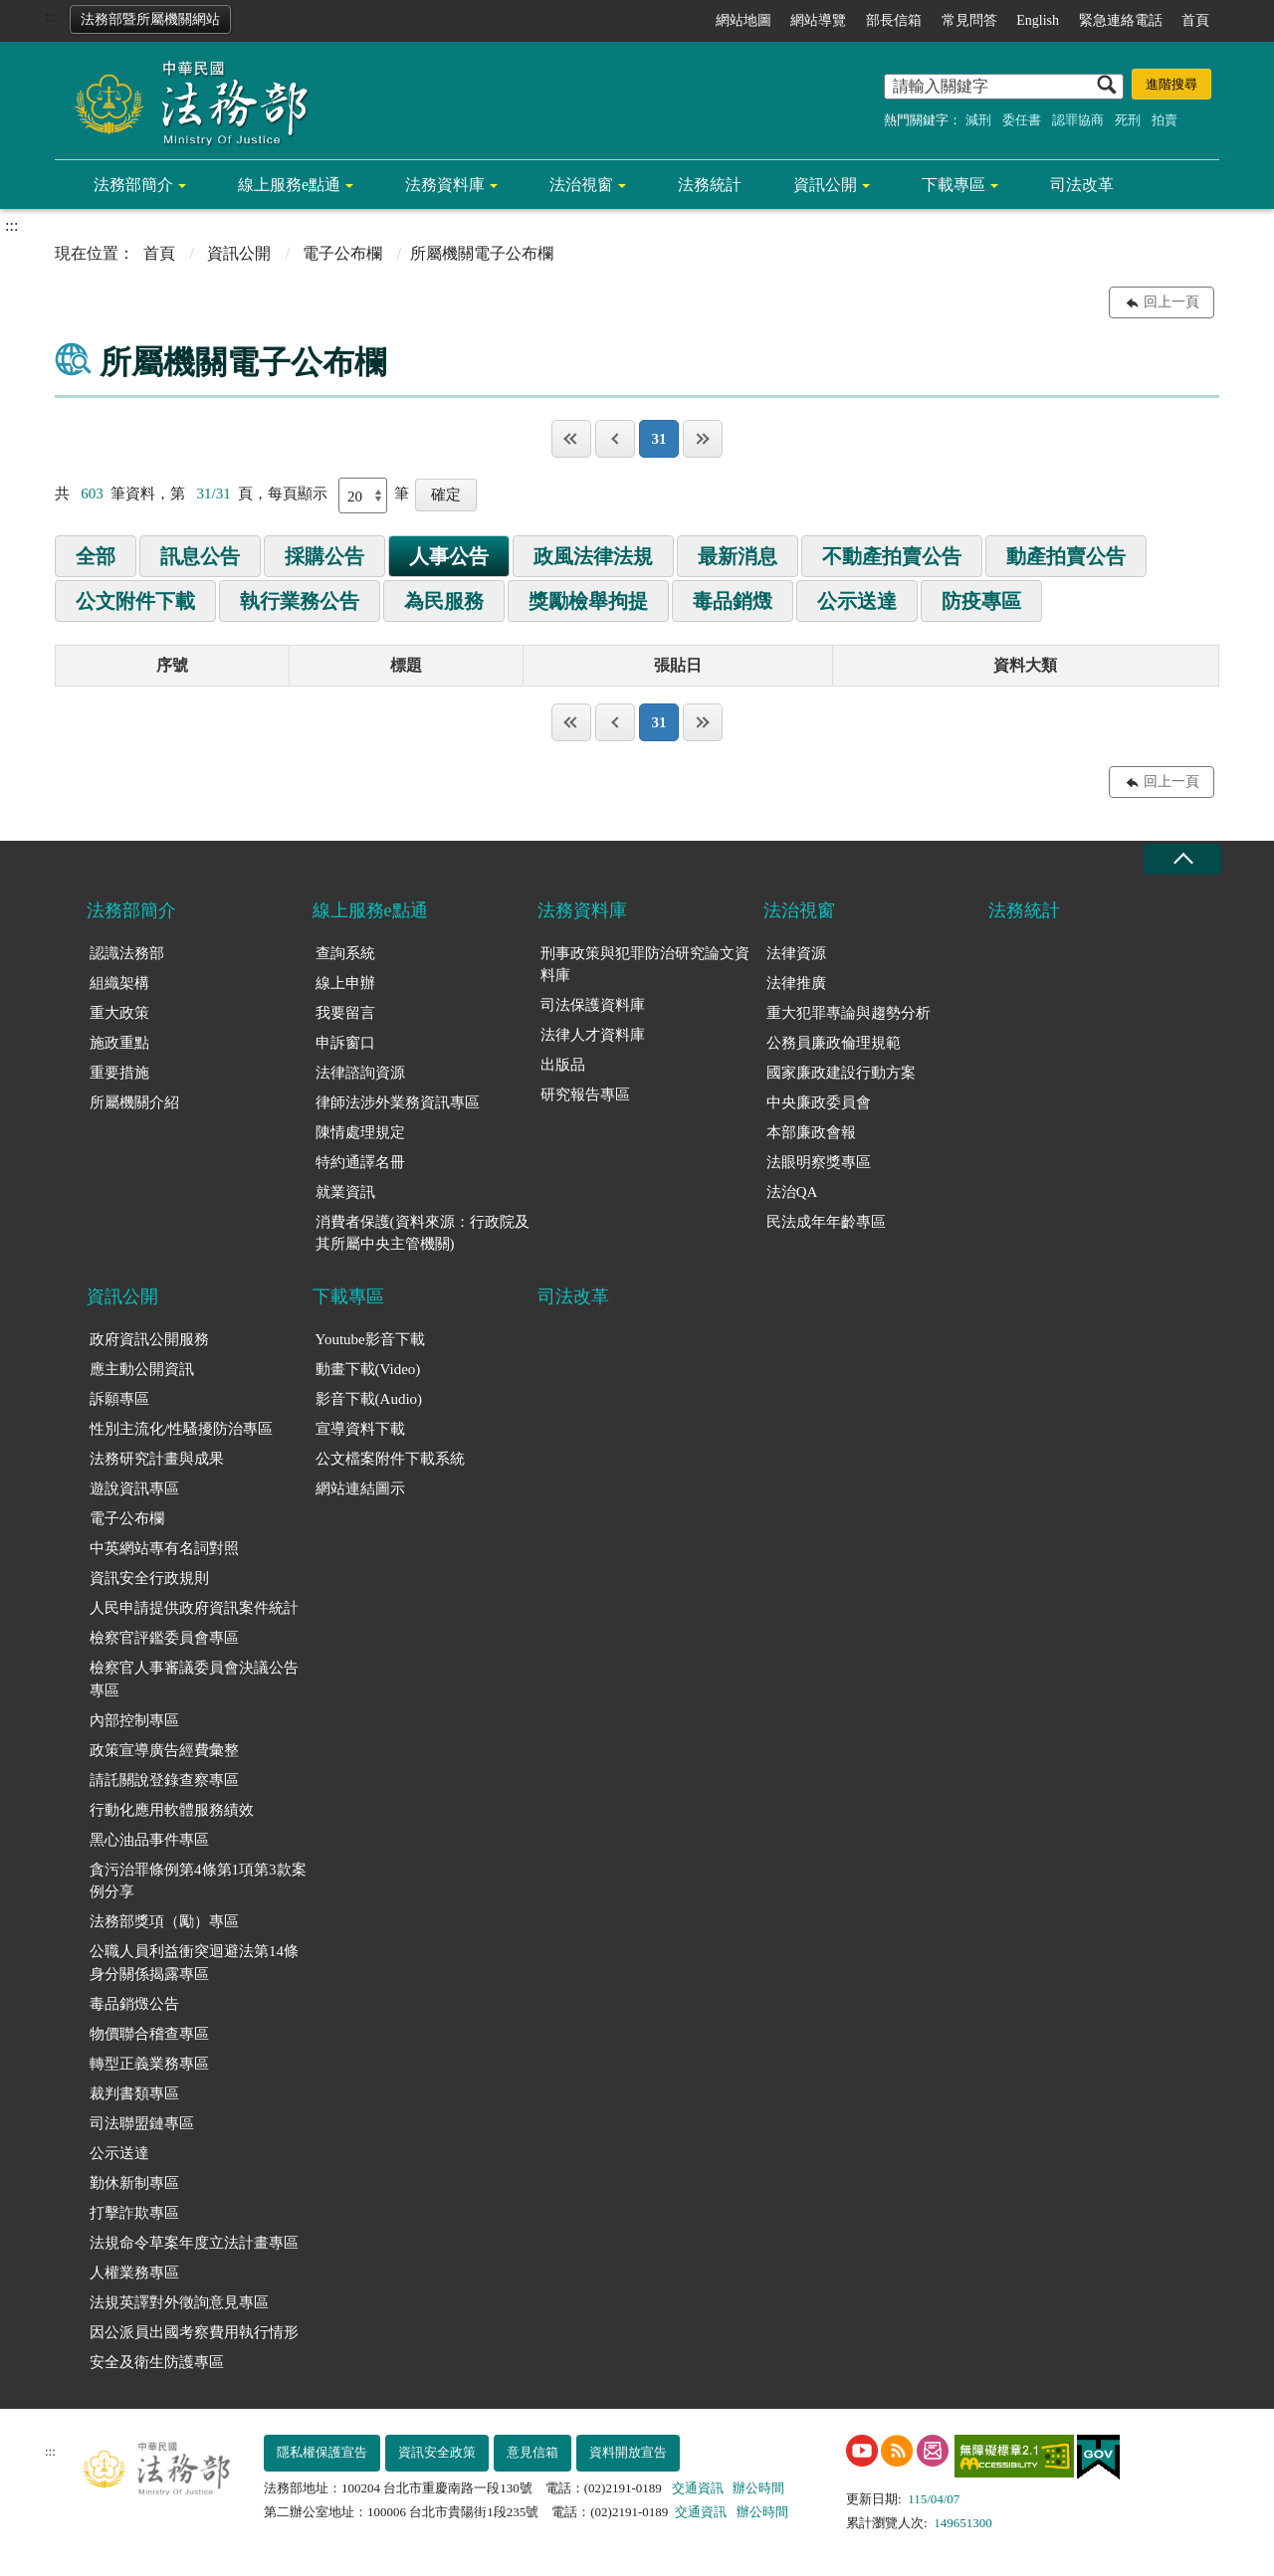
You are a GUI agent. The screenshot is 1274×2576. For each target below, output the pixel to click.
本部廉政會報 (811, 1132)
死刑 (1128, 119)
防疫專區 (981, 601)
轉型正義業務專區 (149, 2064)
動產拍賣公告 (1066, 556)
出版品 (562, 1065)
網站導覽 (818, 20)
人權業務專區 (134, 2272)
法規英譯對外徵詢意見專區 (179, 2302)
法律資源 (796, 953)
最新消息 (737, 556)
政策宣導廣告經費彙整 (164, 1750)
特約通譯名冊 (360, 1162)
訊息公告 (200, 556)
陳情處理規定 (360, 1132)
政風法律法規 (593, 556)
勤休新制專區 (134, 2183)
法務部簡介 (133, 184)
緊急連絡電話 (1121, 20)
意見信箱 (532, 2452)
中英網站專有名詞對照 (164, 1548)
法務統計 (710, 184)
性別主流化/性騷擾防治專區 (181, 1429)
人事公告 (449, 556)
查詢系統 (345, 953)
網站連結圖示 (360, 1488)
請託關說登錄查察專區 (164, 1780)
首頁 (1195, 20)
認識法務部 (127, 953)
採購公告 (324, 556)
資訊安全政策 (437, 2452)
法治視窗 (581, 184)
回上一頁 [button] (1171, 302)
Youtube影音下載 (370, 1339)
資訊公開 (825, 184)
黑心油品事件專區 (149, 1840)
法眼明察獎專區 (818, 1162)
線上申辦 (345, 983)
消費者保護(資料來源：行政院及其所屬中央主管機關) (423, 1233)
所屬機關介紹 (134, 1102)
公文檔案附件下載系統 (390, 1459)
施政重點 (119, 1043)
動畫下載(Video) (368, 1369)
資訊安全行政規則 (149, 1578)
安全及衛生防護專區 (157, 2362)
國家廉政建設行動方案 (841, 1073)
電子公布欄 (342, 253)
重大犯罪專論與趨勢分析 (848, 1013)
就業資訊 (345, 1192)
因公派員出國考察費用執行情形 (194, 2332)
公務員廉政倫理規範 (833, 1043)
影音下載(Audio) (369, 1399)
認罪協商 (1078, 119)
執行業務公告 (299, 601)
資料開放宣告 (628, 2452)
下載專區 (953, 184)
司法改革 (1082, 184)
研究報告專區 (585, 1094)
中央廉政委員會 (818, 1102)
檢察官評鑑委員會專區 (164, 1638)
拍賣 (1164, 119)
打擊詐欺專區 (134, 2213)
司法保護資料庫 (592, 1005)
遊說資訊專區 (134, 1488)
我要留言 (345, 1013)
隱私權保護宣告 (322, 2452)
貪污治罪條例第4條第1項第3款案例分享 (198, 1881)
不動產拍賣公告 (891, 556)
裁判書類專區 (134, 2093)
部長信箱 (894, 20)
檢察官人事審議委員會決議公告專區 (194, 1679)
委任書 (1021, 119)
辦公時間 (758, 2487)
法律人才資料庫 (592, 1035)
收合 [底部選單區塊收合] (1182, 859)
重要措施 (119, 1073)
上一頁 (615, 439)
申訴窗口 (345, 1043)
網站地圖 (743, 20)
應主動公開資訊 (142, 1369)
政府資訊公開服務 (149, 1339)
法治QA (792, 1192)
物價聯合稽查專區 (149, 2034)
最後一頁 (703, 439)
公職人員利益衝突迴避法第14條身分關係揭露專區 (194, 1962)
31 (658, 439)
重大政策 (119, 1013)
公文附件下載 (135, 601)
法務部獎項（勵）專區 (164, 1921)
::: (51, 16)
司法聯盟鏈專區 (142, 2123)
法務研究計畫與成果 (157, 1459)
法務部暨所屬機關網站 (150, 19)
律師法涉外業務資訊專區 (398, 1102)
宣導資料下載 (360, 1429)
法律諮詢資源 (360, 1073)
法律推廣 (796, 983)
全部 (95, 556)
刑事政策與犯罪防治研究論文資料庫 (644, 964)
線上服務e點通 (289, 184)
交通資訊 (698, 2487)
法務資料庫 (445, 184)
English (1037, 20)
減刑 (978, 119)
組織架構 (119, 983)
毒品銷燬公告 (134, 2004)
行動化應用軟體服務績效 (172, 1810)
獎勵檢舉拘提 (588, 601)
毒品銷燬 (732, 601)
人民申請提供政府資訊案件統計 (194, 1608)
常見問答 (969, 20)
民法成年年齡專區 (826, 1222)
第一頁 (571, 439)
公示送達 (857, 601)
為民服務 (444, 601)
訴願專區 (119, 1399)
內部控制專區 (134, 1720)
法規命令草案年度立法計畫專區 (194, 2243)
